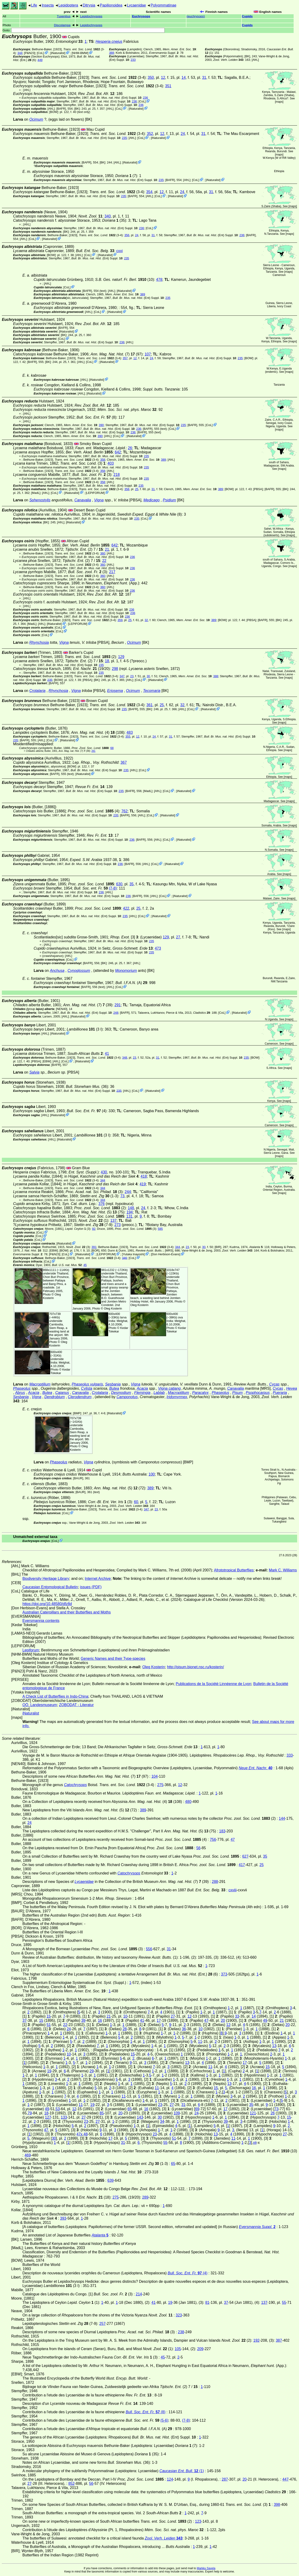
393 (63, 2218)
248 (115, 1012)
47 (233, 1840)
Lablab (159, 1393)
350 (151, 78)
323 (179, 2315)
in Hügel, (101, 1176)
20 (223, 2020)
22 (104, 561)
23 (131, 676)
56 (198, 1848)
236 (145, 97)
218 (117, 475)
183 (222, 1831)
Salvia (34, 1072)
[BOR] (95, 1250)
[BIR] (218, 1247)
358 (102, 459)
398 (277, 2505)
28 (125, 2029)
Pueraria (280, 1393)
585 (160, 1228)
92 (93, 1228)
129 (121, 657)
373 (224, 1974)
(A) (131, 983)
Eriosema (115, 691)
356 (126, 235)
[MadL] (35, 492)
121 (253, 2113)
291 (93, 751)
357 (125, 358)
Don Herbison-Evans (165, 1254)
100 (152, 1474)
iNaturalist (57, 53)
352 (150, 134)
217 (112, 572)
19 (49, 2071)
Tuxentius (63, 16)
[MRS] (169, 1250)
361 (149, 705)
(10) (124, 280)
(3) (83, 463)
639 (110, 2180)
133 (64, 2117)
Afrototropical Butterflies (234, 1570)
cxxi (119, 251)
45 (85, 1265)
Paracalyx (200, 1393)
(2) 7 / (84, 549)
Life (34, 5)
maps (279, 101)
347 (122, 676)
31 (204, 78)
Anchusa (57, 971)
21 (107, 549)
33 (237, 2016)
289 (145, 2197)
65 (130, 2109)
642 (118, 452)
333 (289, 1755)
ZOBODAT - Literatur (76, 1705)
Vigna (99, 500)
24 (183, 134)
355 (127, 736)
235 (124, 138)
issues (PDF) (90, 1587)
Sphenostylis (39, 500)
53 (58, 2109)
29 (91, 2071)
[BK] (247, 56)
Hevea (291, 1388)
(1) (181, 2471)
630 (119, 884)
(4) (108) (98, 732)
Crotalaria (37, 691)
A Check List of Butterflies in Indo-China (55, 1696)
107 (148, 354)
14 (184, 78)
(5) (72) (119, 1488)
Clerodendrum (80, 1397)
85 (102, 2113)
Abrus (20, 1393)
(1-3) (99, 1196)
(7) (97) (116, 354)
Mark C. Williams (283, 1570)
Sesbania (113, 1384)
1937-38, (95, 860)
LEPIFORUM (95, 492)
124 (170, 2479)
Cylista (86, 1388)
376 (101, 1204)
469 (28, 2155)
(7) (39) (74, 751)
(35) (114, 220)
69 (197, 2109)
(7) (126, 176)
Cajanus (62, 1393)
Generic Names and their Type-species (113, 1659)
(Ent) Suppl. (115, 97)
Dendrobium (54, 1397)
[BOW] (53, 112)
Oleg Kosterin (52, 1296)
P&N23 (30, 53)
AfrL (255, 60)
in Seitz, (125, 948)
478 (159, 280)
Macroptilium (39, 1384)
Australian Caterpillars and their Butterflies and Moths (66, 1612)
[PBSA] (258, 489)
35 (131, 884)
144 (282, 1818)
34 (162, 2122)
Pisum (237, 1393)
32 (146, 620)
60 (136, 1502)
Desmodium (121, 1393)
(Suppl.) (83, 1172)
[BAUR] (78, 1478)
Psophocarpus (258, 1393)
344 (20, 53)
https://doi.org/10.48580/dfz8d (47, 1604)
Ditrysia (89, 5)
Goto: (84, 30)
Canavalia (82, 500)
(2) (90, 657)
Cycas (274, 1384)
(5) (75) (98, 1212)
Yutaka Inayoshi (133, 1254)
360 (102, 553)
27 (178, 937)
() (196, 16)
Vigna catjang (169, 1388)
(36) (87, 1087)
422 (126, 908)
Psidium (169, 500)
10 (125, 2016)
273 (117, 1225)
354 (149, 192)
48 (85, 2134)
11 (200, 2042)
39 (83, 2020)
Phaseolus (22, 1388)
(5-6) (164, 2420)
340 (107, 216)
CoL (40, 53)
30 (148, 676)
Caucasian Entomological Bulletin (50, 1587)
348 (124, 1057)
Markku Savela (206, 2568)
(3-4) (118, 78)
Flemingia (142, 1393)
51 (48, 2025)
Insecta (48, 5)
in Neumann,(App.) (110, 583)
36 (184, 2029)
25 (136, 489)
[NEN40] (61, 1009)
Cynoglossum (79, 971)
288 (215, 1882)
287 (225, 2479)
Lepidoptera (68, 5)
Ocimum (36, 119)
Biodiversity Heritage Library (45, 1579)
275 (160, 1785)
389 (142, 294)
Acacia (142, 1388)
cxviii (232, 1890)
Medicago (151, 500)
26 (130, 448)
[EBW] (47, 1061)
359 (119, 620)
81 (207, 2303)
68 (112, 748)
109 (177, 2113)
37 (24, 2020)
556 (149, 1949)
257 (102, 2324)
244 (128, 1192)
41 (107, 1054)
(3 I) (85, 1029)
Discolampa (62, 25)
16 (100, 2020)
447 (285, 2479)
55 (165, 2143)
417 (242, 1865)
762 (124, 811)
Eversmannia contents (40, 1621)
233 (133, 60)
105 (178, 2349)
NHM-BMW (80, 53)
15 (48, 2016)
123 (198, 2521)
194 (130, 1212)
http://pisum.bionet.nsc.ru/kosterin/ (195, 1667)
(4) (93, 811)
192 (256, 2340)
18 (107, 661)
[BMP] (77, 1413)
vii (254, 2143)
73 (122, 1196)
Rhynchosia (39, 642)
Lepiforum (30, 1650)
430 (104, 1172)
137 (113, 1221)
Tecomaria (151, 691)
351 (168, 86)
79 (30, 2113)
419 (142, 1184)
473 (158, 948)
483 (130, 732)
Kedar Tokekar (118, 1329)
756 (213, 1840)
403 (110, 463)
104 (154, 1776)
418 (144, 1176)
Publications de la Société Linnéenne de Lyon (213, 1684)
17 (159, 2020)
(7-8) (113, 888)
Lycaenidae (136, 5)
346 (124, 1257)
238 (181, 2332)
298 (115, 669)
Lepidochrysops (91, 16)
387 (279, 2340)
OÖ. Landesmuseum (39, 1705)
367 (124, 762)
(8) (96, 417)
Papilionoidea (111, 5)
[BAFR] (61, 108)
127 (48, 2117)
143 (140, 2117)
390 (101, 425)
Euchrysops (141, 16)
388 (111, 52)
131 (129, 1216)
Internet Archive (98, 1579)
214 (139, 2294)
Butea (114, 1388)
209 (200, 2349)
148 (131, 1208)
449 (40, 60)
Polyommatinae (163, 5)
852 (71, 2484)
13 (274, 2046)
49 (265, 2020)
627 (245, 1856)
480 (188, 1802)
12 (163, 78)
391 (94, 1247)
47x (79, 2134)
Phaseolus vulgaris (87, 1384)
